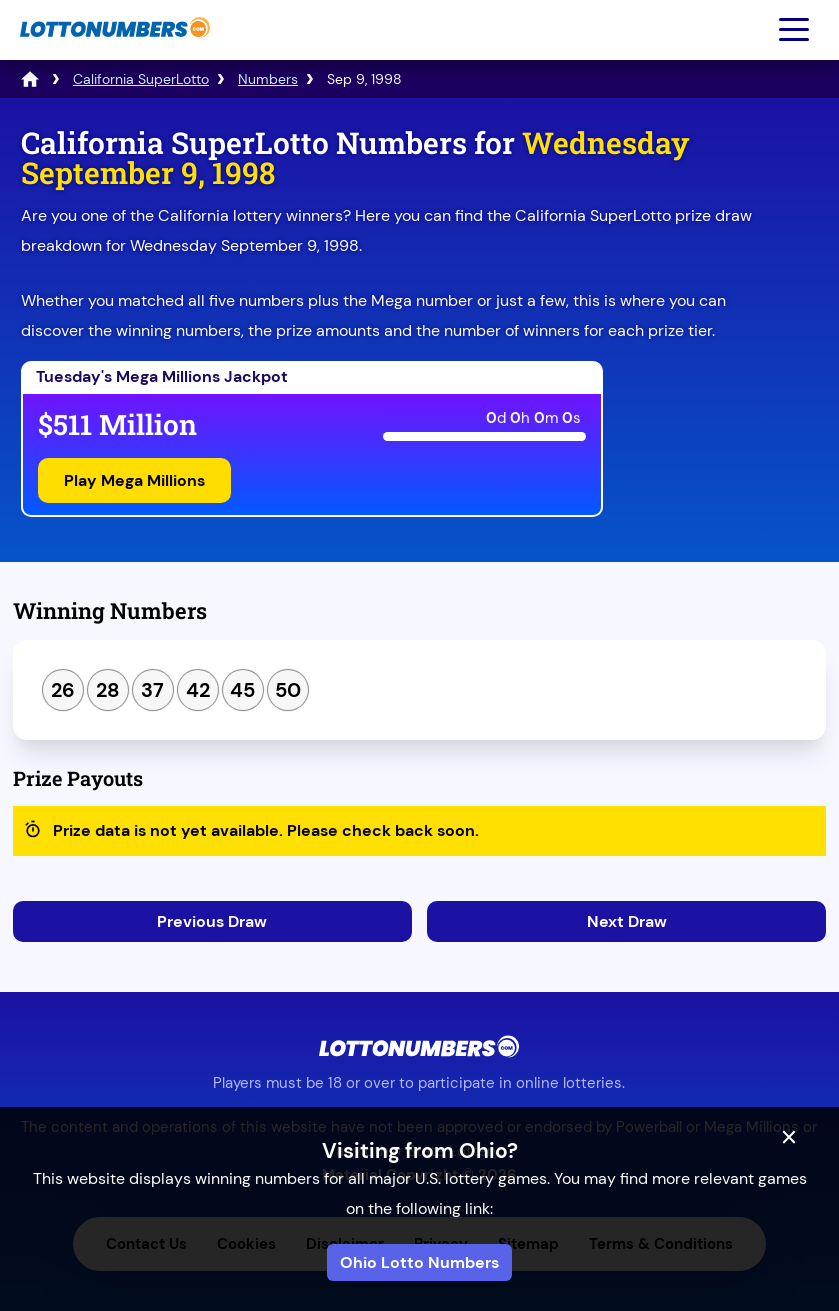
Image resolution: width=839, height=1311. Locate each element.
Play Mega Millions (134, 480)
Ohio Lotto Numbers (419, 1262)
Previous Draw (212, 921)
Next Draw (627, 921)
